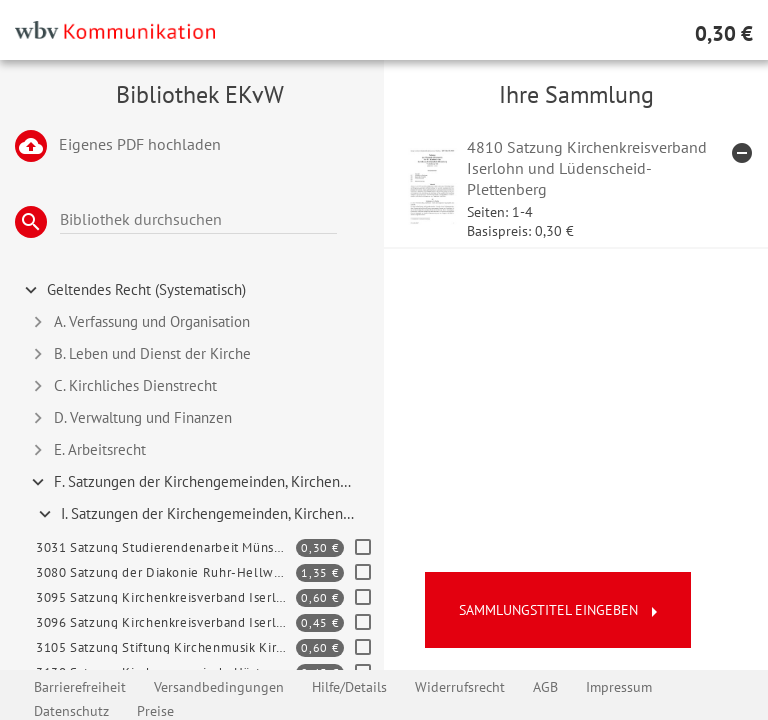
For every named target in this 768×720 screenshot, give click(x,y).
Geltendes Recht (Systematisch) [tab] (133, 290)
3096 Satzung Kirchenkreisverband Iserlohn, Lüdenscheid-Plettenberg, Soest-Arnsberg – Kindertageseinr (166, 622)
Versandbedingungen (219, 687)
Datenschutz (71, 711)
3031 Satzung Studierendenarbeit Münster (163, 547)
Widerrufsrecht (460, 687)
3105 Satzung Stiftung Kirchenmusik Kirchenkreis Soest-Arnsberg (166, 647)
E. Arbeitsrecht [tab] (86, 450)
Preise (155, 711)
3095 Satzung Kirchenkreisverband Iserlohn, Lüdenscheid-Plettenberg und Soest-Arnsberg (166, 597)
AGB (545, 687)
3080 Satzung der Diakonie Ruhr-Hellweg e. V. (166, 572)
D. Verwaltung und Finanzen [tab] (129, 418)
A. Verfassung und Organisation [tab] (138, 322)
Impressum (619, 687)
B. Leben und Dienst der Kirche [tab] (139, 354)
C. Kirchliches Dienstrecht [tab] (122, 386)
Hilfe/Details (349, 687)
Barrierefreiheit (80, 687)
